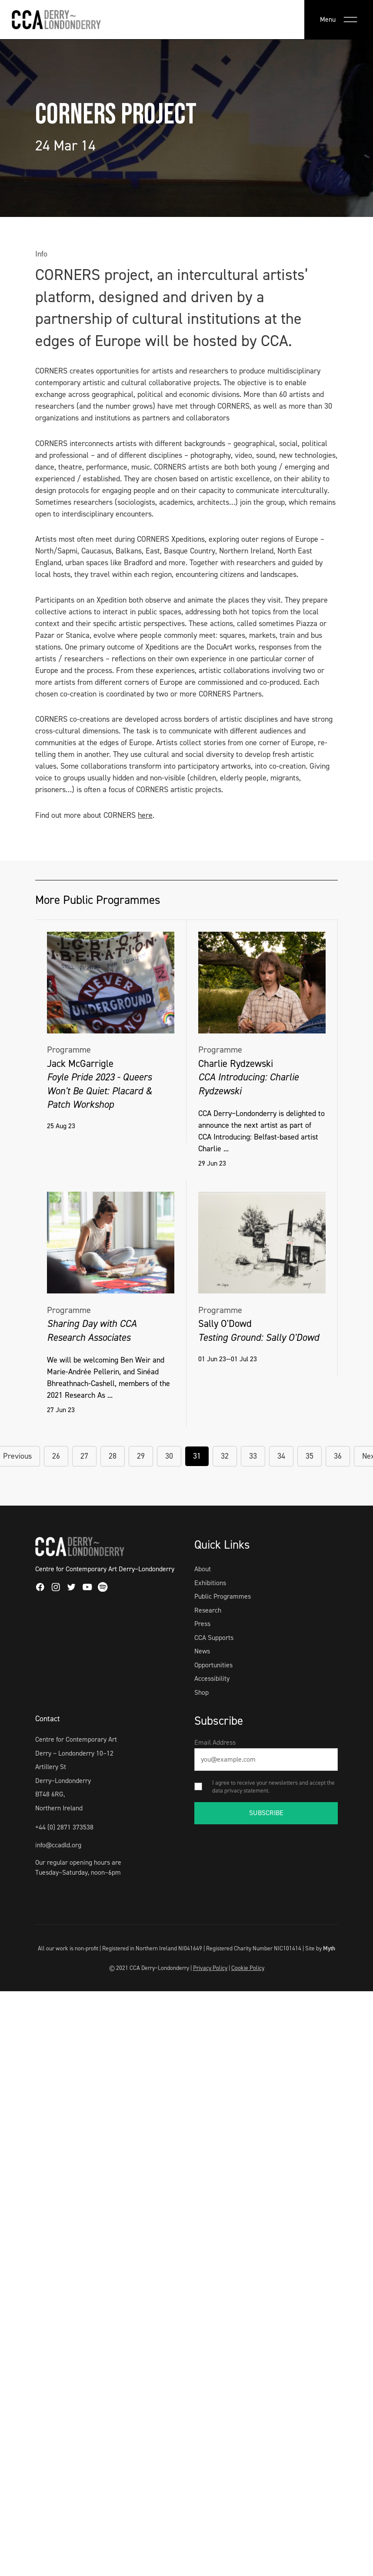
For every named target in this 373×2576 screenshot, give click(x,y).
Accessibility (212, 1678)
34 (281, 1456)
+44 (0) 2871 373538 (64, 1827)
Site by (320, 1948)
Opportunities (213, 1665)
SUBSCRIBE (266, 1812)
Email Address (215, 1742)
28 (113, 1456)
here (145, 815)
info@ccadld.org (58, 1845)
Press (202, 1623)
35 (309, 1456)
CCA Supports (213, 1637)
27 (84, 1456)
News (202, 1651)
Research (207, 1610)
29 (141, 1456)
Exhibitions (210, 1582)
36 (338, 1456)
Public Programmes (222, 1596)
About (202, 1568)
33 (253, 1456)
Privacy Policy (210, 1968)
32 (225, 1456)
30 (169, 1456)
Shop (201, 1692)
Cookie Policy (247, 1968)
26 (56, 1456)
